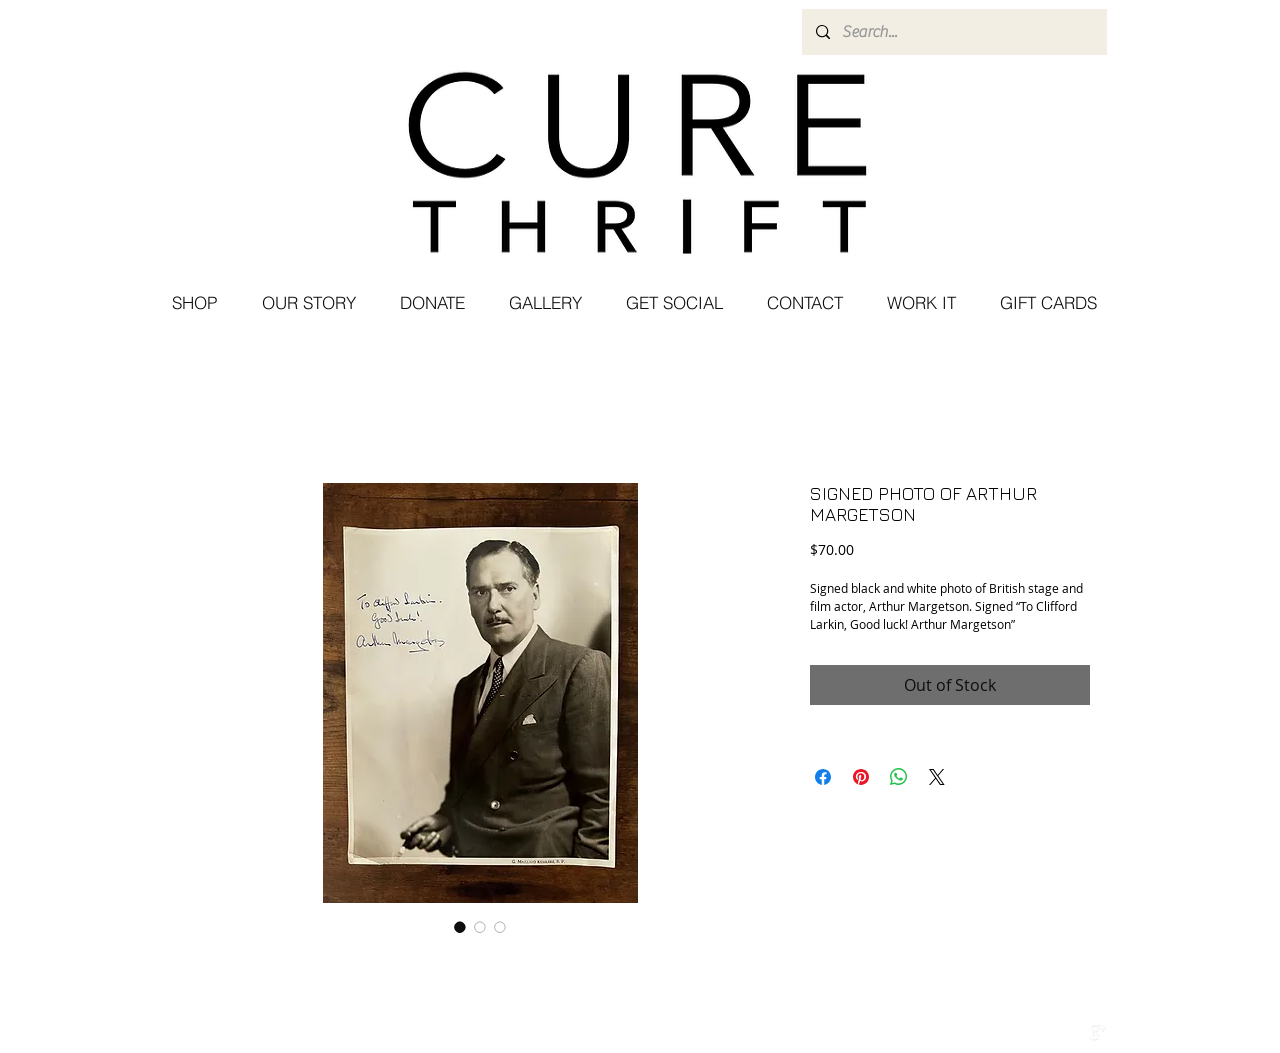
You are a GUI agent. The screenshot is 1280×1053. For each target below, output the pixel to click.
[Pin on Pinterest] (861, 777)
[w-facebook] (1056, 1033)
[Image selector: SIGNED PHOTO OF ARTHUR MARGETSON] (460, 927)
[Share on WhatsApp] (899, 777)
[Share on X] (937, 777)
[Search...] (953, 32)
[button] (673, 303)
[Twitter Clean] (1077, 1033)
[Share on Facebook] (823, 777)
